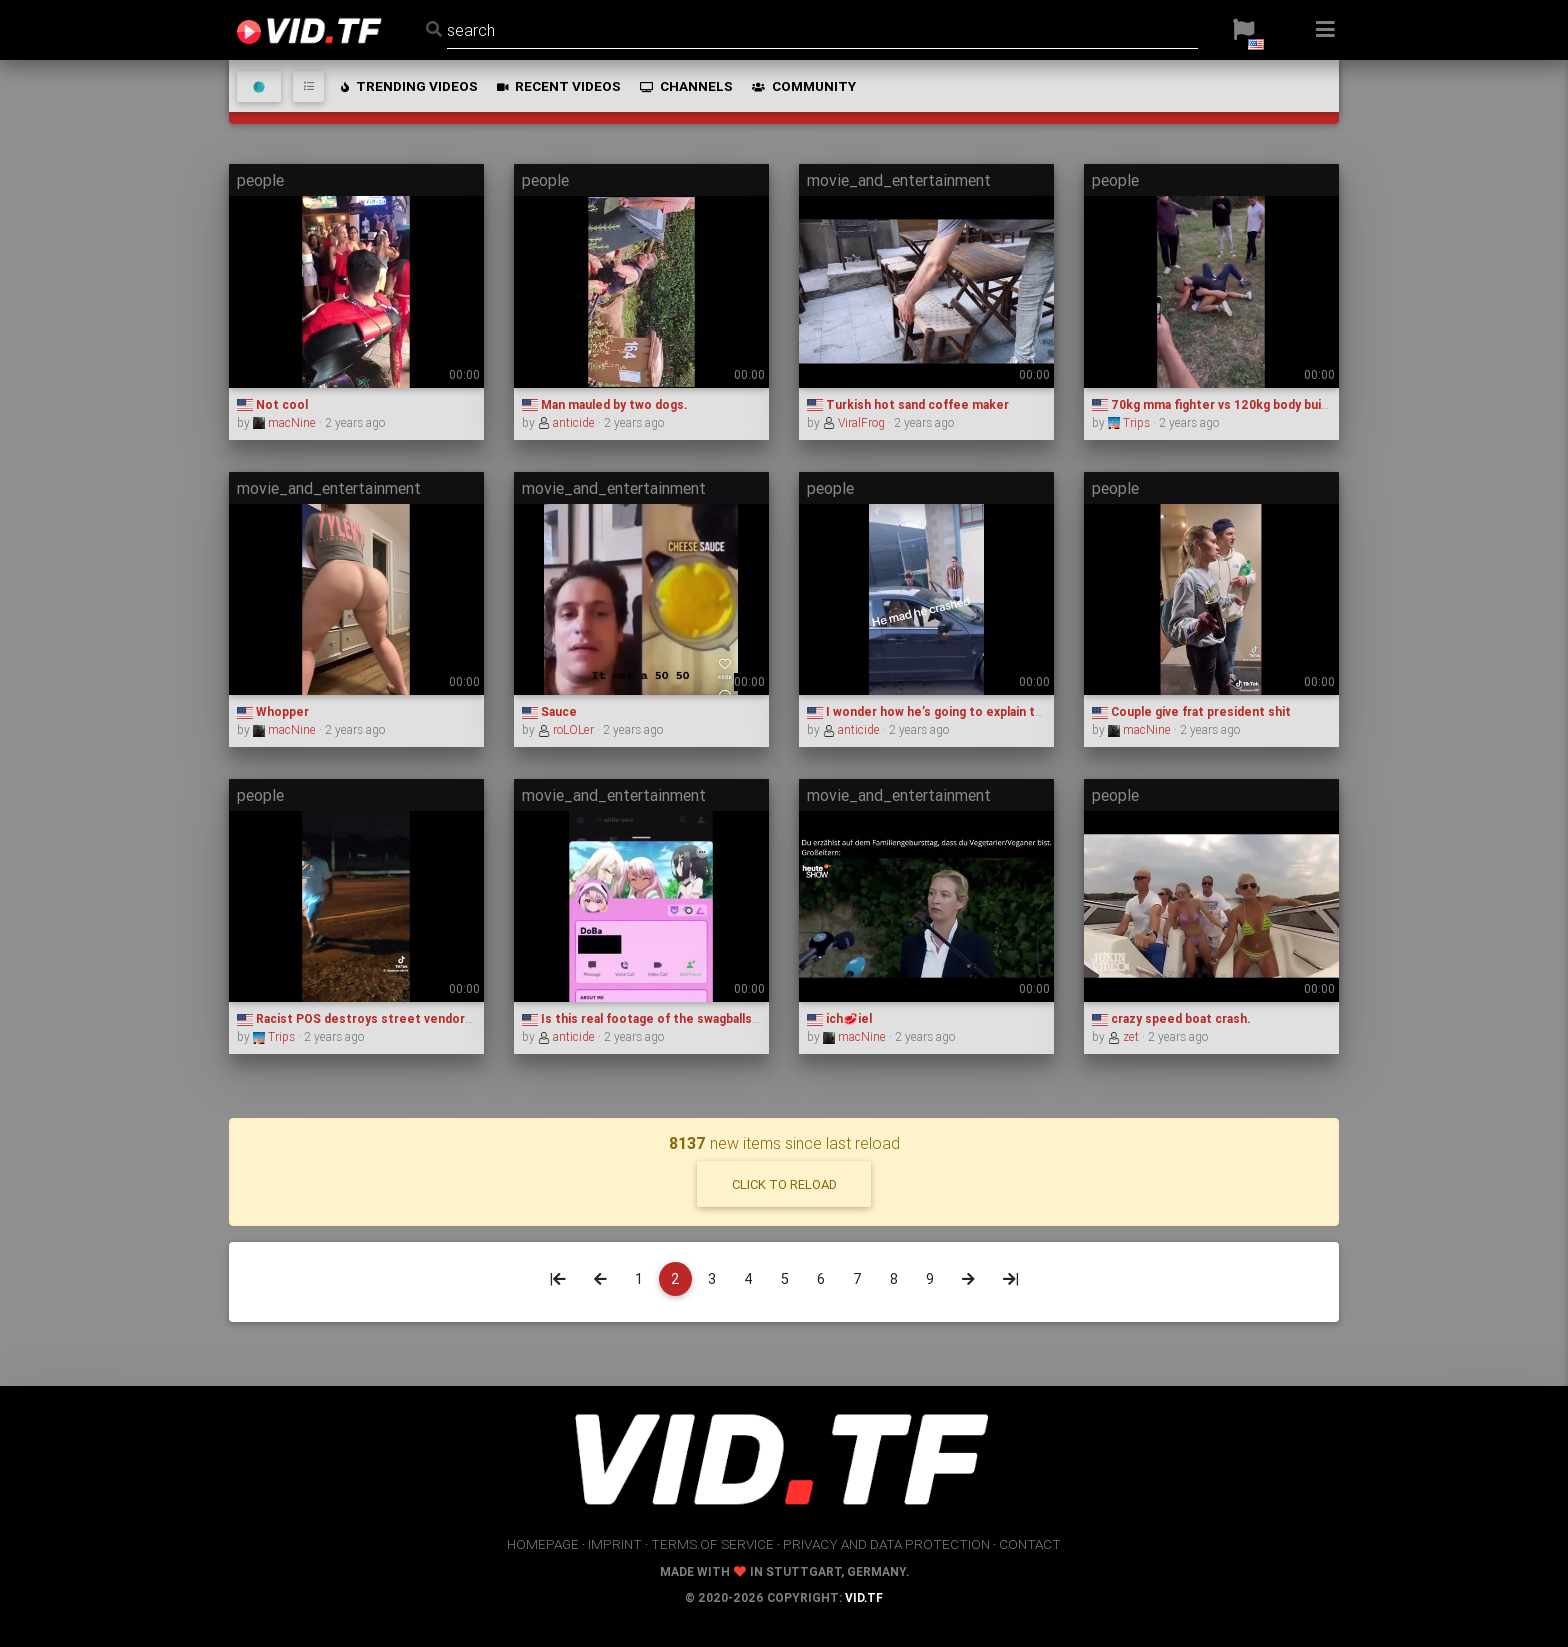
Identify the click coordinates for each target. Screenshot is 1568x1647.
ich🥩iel (839, 1018)
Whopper (273, 711)
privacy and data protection (886, 1544)
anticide (568, 422)
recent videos (558, 86)
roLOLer (567, 729)
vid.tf (864, 1597)
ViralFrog (855, 422)
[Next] (968, 1279)
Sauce (549, 711)
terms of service (712, 1544)
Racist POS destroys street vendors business (382, 1018)
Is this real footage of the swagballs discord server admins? (706, 1018)
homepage (543, 1544)
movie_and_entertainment (899, 180)
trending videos (409, 86)
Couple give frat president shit (1191, 711)
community (803, 86)
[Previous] (600, 1279)
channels (686, 86)
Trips (1130, 422)
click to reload (784, 1184)
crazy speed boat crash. (1171, 1018)
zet (1125, 1036)
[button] (1243, 30)
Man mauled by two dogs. (604, 404)
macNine (286, 422)
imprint (615, 1544)
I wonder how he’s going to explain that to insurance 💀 (978, 711)
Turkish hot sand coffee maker (908, 404)
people (260, 180)
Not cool (272, 404)
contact (1030, 1544)
